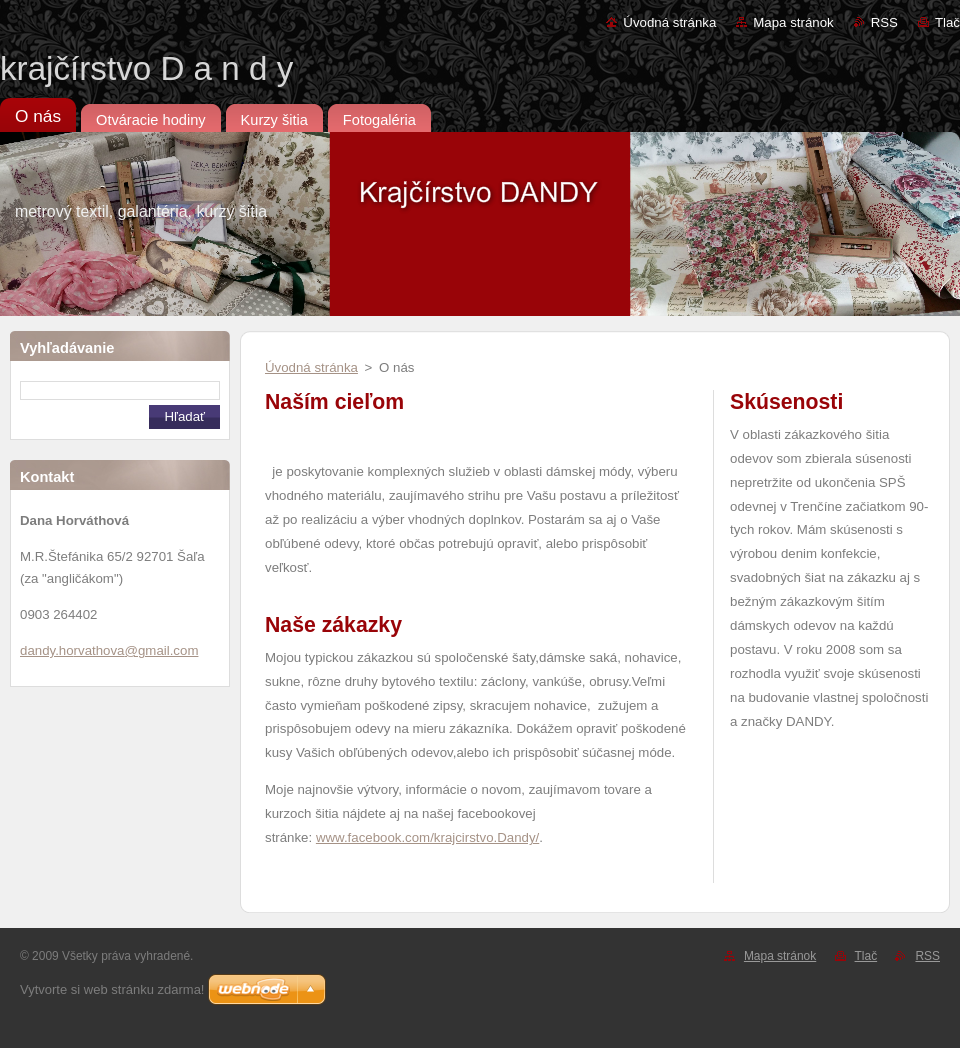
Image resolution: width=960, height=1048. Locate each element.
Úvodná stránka (669, 22)
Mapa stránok (793, 22)
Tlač (947, 22)
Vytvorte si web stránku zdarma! (112, 989)
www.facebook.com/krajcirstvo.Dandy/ (427, 837)
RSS (884, 22)
